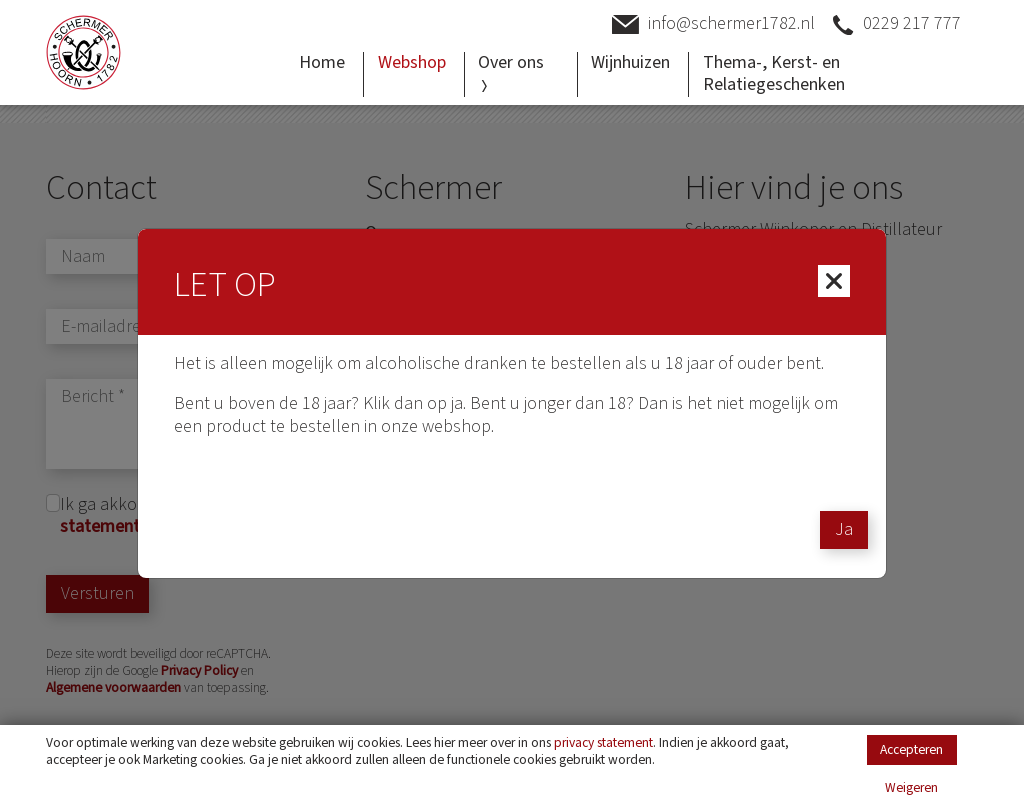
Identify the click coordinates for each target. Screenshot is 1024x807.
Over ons (511, 71)
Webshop (412, 62)
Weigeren (911, 788)
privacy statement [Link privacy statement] (603, 742)
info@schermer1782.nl (713, 24)
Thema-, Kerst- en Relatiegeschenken (774, 74)
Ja (844, 529)
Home (322, 62)
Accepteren (911, 749)
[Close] (834, 281)
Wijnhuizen (630, 62)
